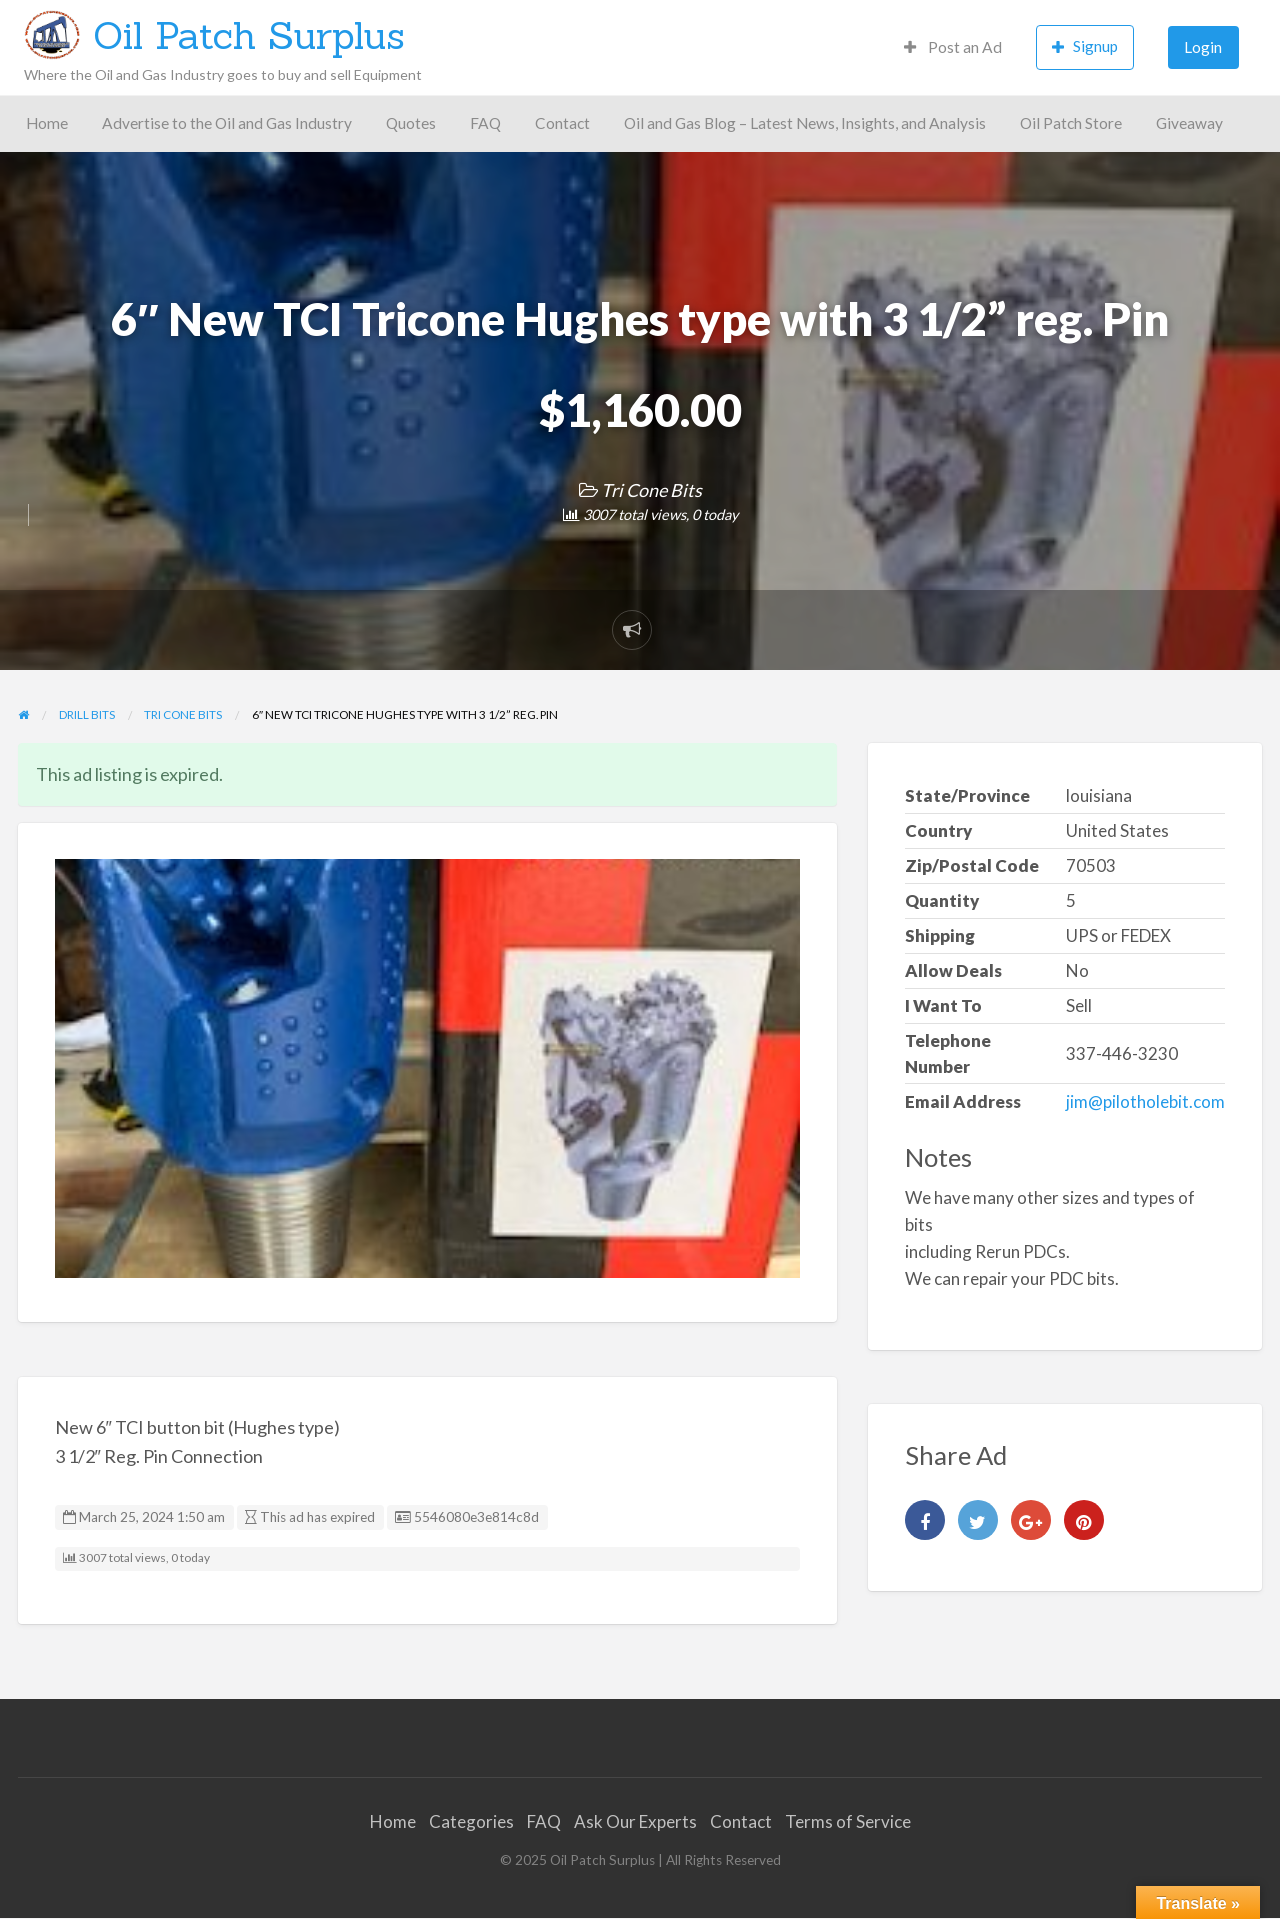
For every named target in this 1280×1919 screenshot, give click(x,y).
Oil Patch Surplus (249, 35)
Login (1203, 47)
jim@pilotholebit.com (1145, 1101)
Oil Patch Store (1071, 123)
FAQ (485, 123)
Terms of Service (848, 1821)
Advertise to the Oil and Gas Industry (227, 123)
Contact (562, 123)
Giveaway (1189, 123)
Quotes (411, 123)
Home (47, 123)
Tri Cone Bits (651, 490)
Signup (1085, 46)
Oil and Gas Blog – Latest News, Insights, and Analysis (805, 123)
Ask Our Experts (635, 1821)
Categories (471, 1821)
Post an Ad (953, 47)
